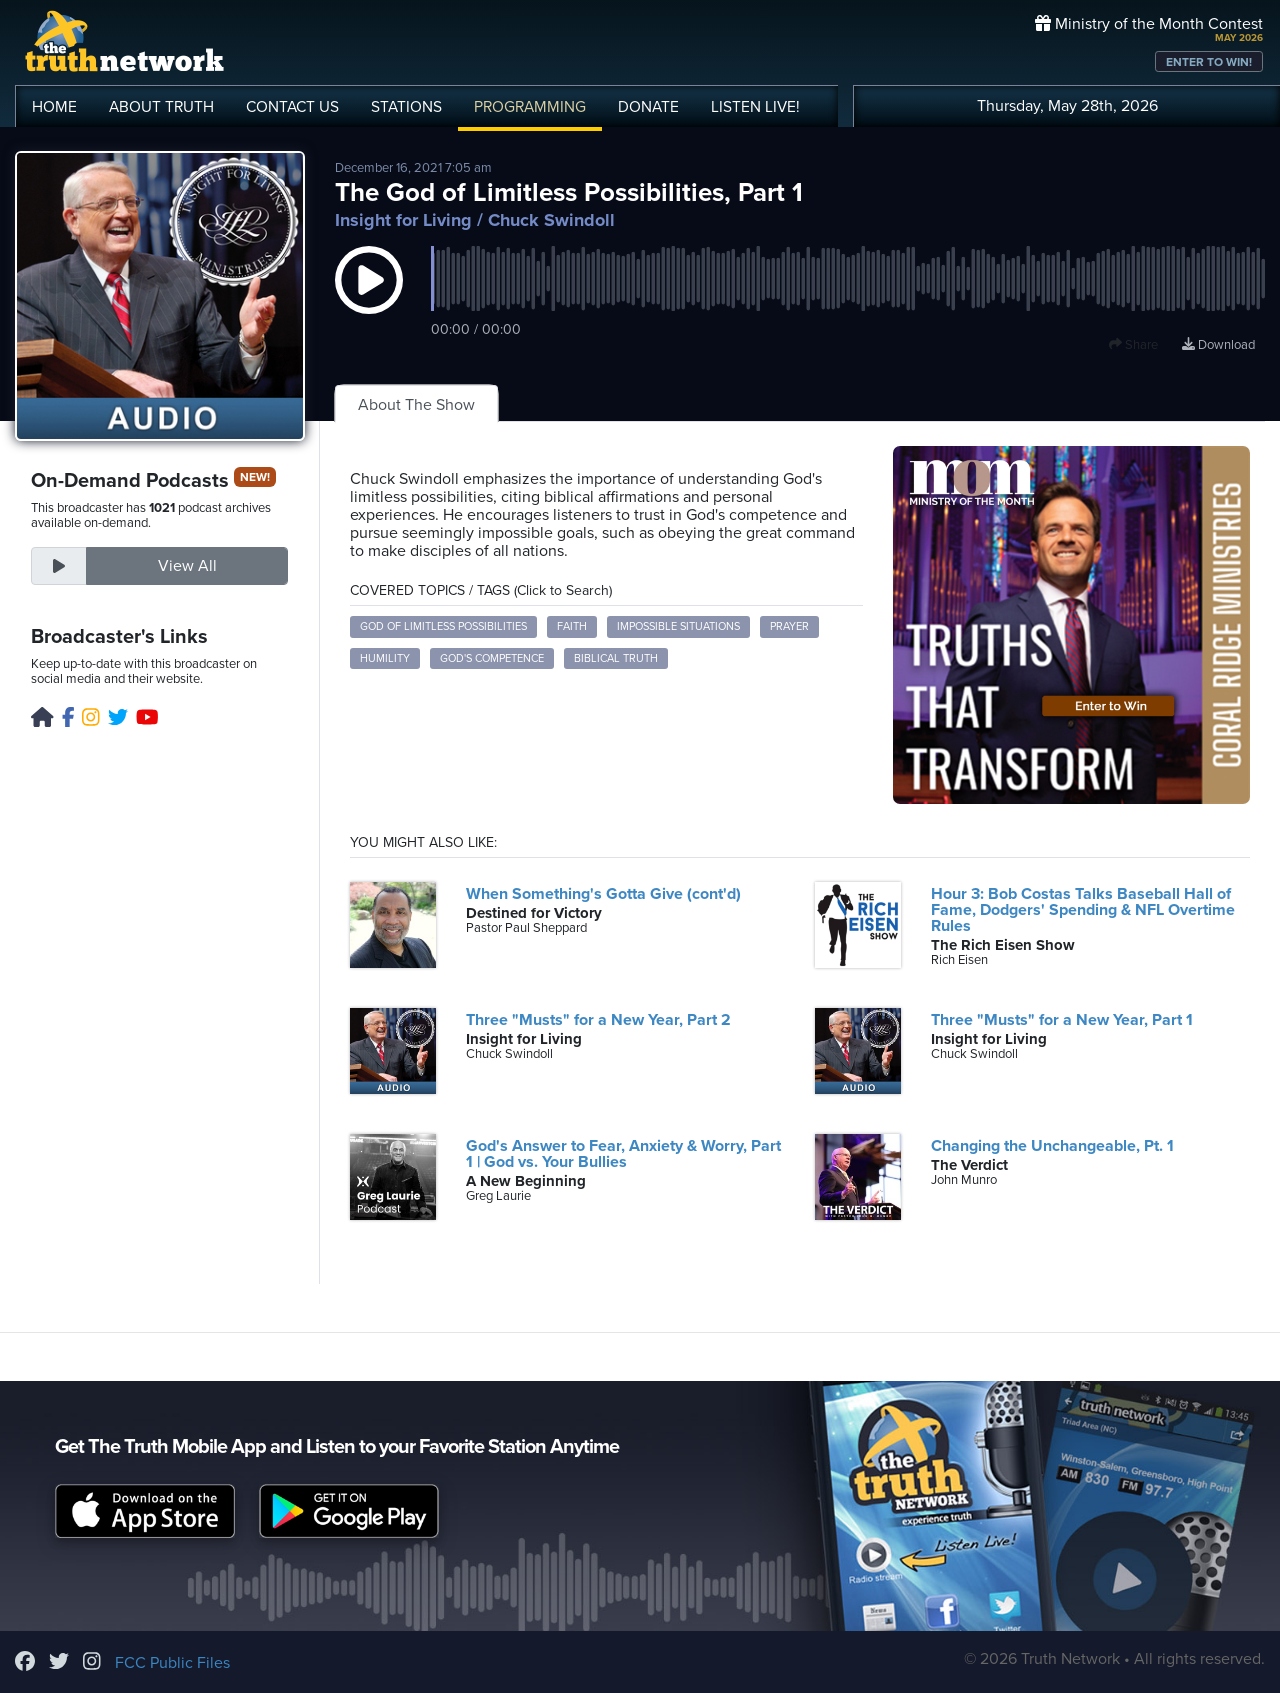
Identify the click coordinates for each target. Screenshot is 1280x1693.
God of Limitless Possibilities (443, 626)
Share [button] (1133, 345)
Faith (572, 626)
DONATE (648, 107)
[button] (369, 300)
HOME (54, 107)
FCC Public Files (172, 1663)
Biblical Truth (616, 658)
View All (187, 566)
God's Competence (492, 658)
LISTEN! (755, 107)
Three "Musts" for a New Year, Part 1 (1062, 1020)
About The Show (416, 405)
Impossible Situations (678, 626)
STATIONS (406, 107)
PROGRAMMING (530, 107)
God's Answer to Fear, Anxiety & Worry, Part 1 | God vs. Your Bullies (623, 1154)
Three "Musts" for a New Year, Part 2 (598, 1020)
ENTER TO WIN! (1209, 62)
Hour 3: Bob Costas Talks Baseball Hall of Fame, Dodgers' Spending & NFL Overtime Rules (1083, 910)
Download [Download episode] (1218, 345)
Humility (385, 658)
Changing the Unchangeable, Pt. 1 (1052, 1146)
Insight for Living (403, 220)
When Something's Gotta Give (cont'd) (603, 894)
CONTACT (292, 107)
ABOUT (161, 107)
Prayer (789, 626)
